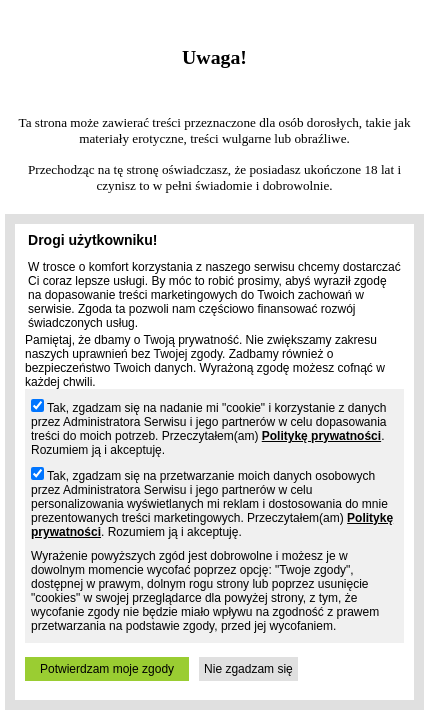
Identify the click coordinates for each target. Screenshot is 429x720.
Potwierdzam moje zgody (107, 669)
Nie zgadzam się (248, 669)
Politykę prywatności (321, 436)
